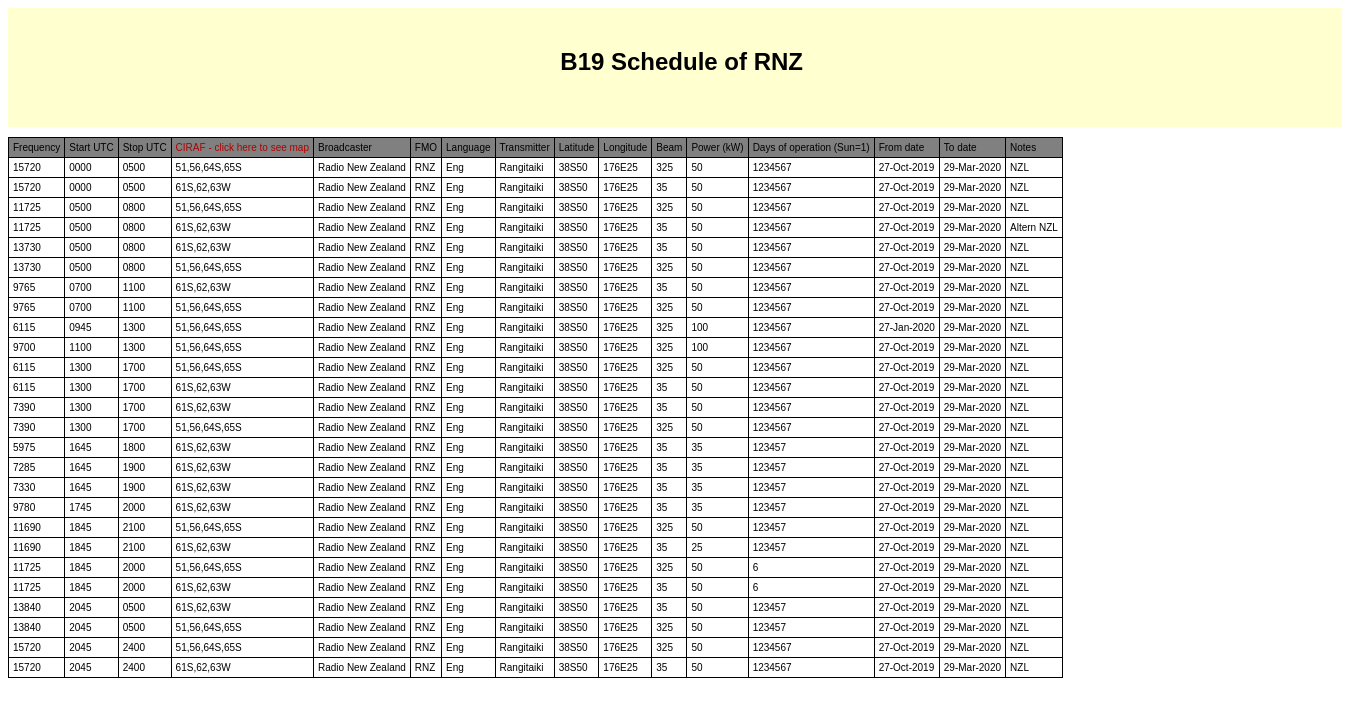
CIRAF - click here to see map (242, 147)
